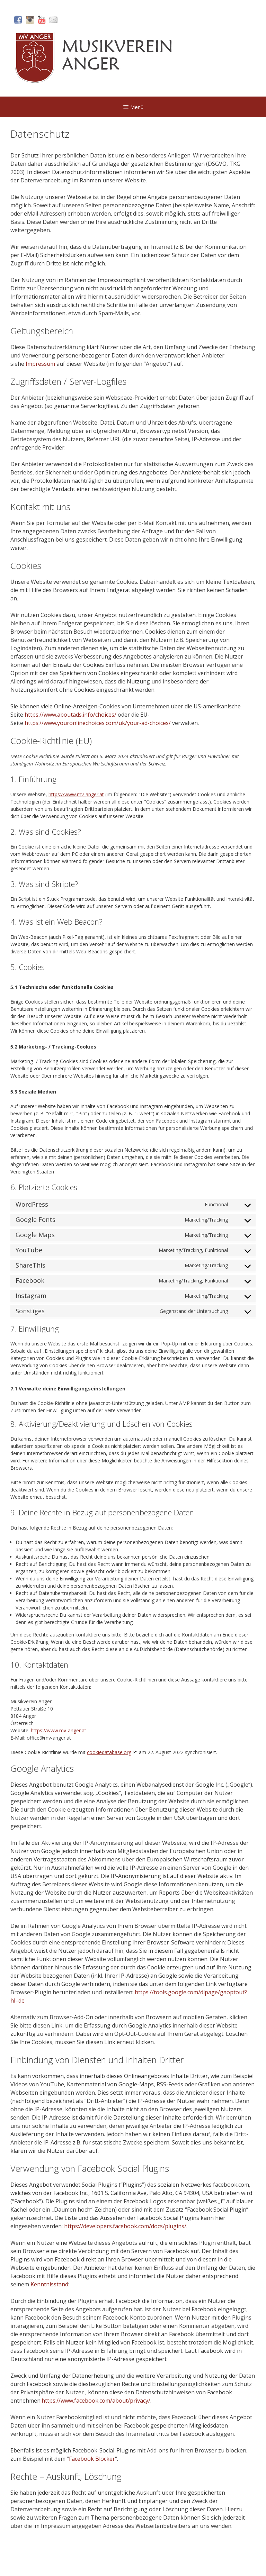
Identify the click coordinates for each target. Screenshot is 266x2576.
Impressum (40, 364)
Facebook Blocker (92, 2458)
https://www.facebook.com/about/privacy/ (96, 2400)
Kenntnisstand (49, 2284)
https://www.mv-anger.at (76, 794)
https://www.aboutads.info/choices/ (70, 714)
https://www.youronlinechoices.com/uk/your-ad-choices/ (98, 723)
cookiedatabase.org (109, 1752)
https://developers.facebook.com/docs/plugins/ (125, 2226)
